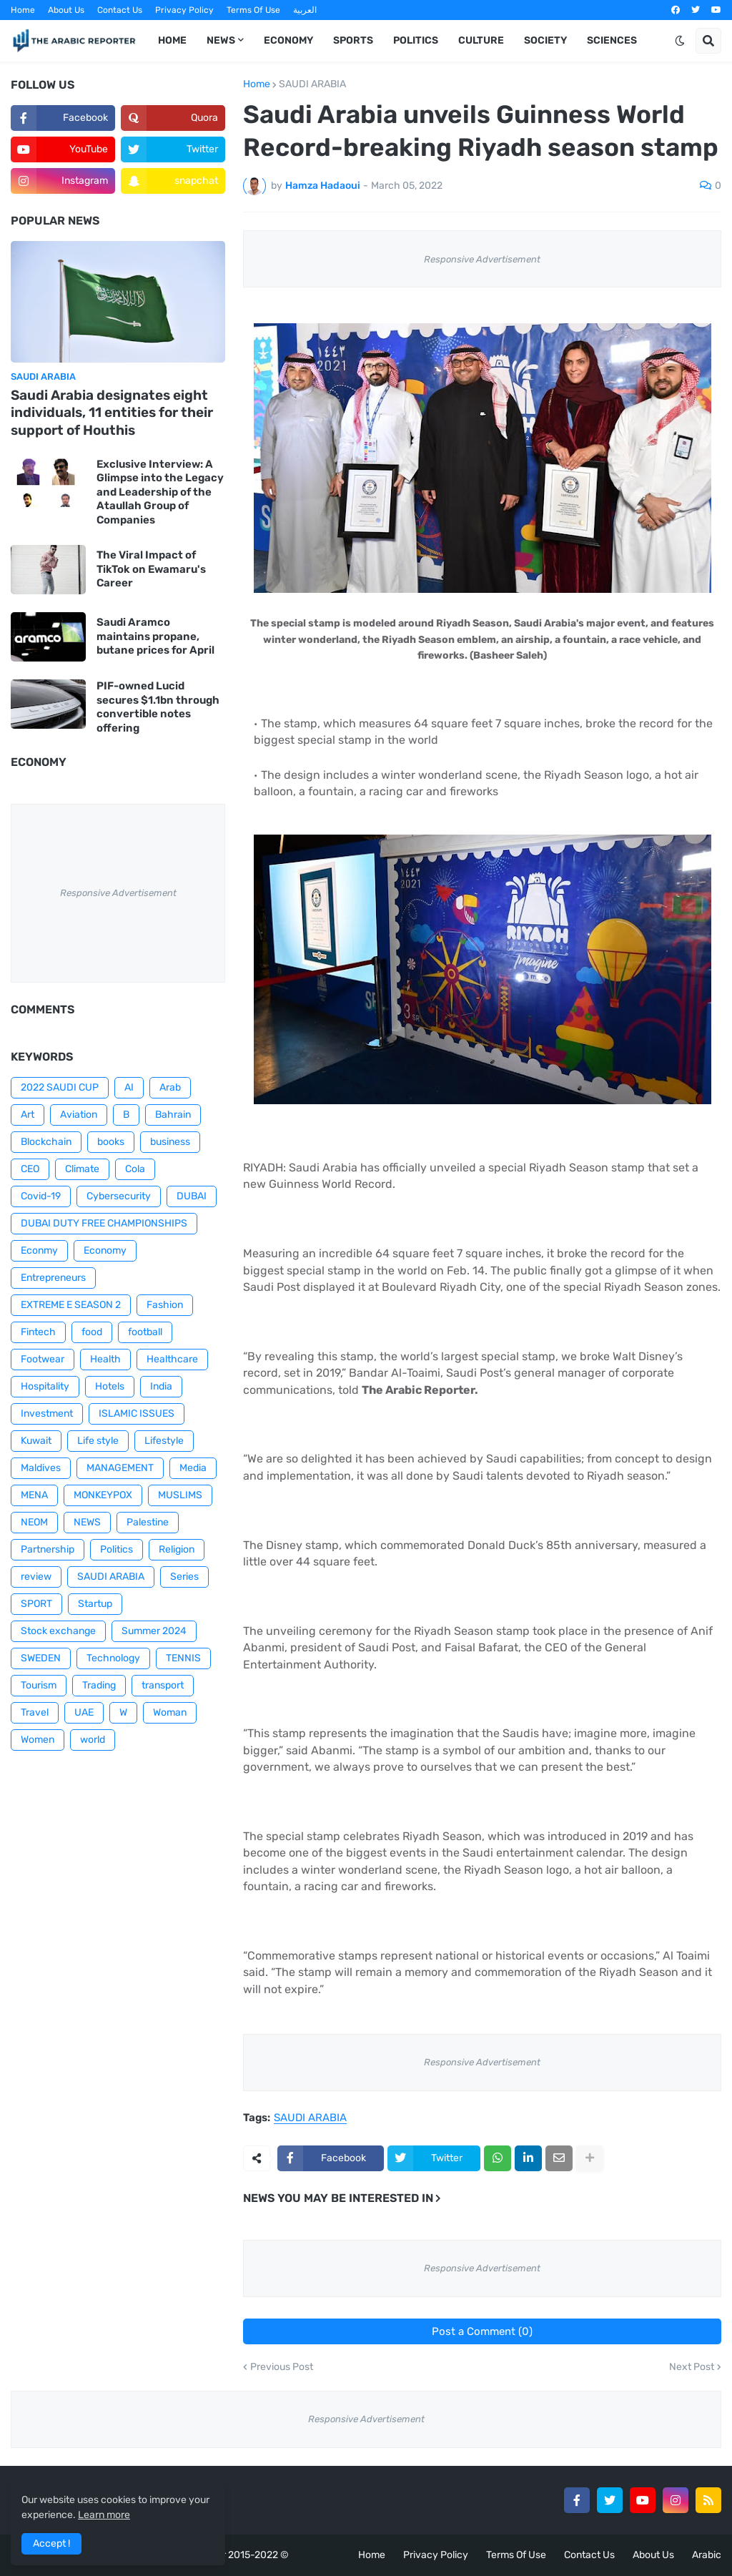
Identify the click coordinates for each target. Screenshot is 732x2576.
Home (23, 10)
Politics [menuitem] (415, 40)
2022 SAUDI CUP (60, 1087)
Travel (35, 1712)
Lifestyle (164, 1441)
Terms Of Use (253, 10)
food (91, 1332)
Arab (170, 1087)
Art (27, 1114)
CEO (30, 1169)
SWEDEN (41, 1658)
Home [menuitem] (172, 40)
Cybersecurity (118, 1196)
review (36, 1576)
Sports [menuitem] (353, 40)
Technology (113, 1658)
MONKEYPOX (103, 1495)
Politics (116, 1549)
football (145, 1332)
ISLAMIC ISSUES (136, 1413)
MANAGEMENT (120, 1468)
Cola (135, 1169)
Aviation (78, 1114)
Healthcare (172, 1359)
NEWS (87, 1522)
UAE (84, 1712)
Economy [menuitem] (288, 40)
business (170, 1142)
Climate (82, 1169)
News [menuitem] (221, 40)
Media (193, 1468)
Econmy (39, 1250)
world (92, 1740)
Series (184, 1576)
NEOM (34, 1522)
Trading (99, 1685)
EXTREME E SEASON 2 (71, 1305)
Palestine (148, 1522)
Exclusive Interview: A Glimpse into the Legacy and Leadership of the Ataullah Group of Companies (160, 492)
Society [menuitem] (545, 40)
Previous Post (281, 2367)
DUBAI (192, 1196)
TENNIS (183, 1658)
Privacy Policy (184, 10)
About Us (66, 10)
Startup (95, 1604)
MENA (34, 1495)
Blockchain (46, 1142)
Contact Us (119, 10)
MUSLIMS (180, 1495)
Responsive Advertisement (482, 259)
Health (105, 1359)
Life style (98, 1441)
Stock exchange (58, 1631)
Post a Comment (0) (482, 2331)
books (110, 1142)
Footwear (42, 1359)
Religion (176, 1549)
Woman (170, 1712)
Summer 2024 (154, 1631)
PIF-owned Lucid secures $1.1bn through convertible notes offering (158, 706)
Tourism (38, 1685)
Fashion (165, 1305)
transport (163, 1685)
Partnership (47, 1549)
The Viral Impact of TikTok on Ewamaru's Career (151, 569)
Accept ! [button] (51, 2543)
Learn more (104, 2515)
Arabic (706, 2555)
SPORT (36, 1604)
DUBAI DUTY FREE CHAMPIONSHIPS (104, 1223)
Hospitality (45, 1386)
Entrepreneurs (53, 1278)
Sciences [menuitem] (612, 40)
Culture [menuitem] (481, 40)
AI (129, 1087)
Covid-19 (41, 1196)
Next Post (691, 2367)
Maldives (41, 1468)
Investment (47, 1413)
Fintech (38, 1332)
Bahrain (173, 1114)
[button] (680, 41)
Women (37, 1740)
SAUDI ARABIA (312, 84)
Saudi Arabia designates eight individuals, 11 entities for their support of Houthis (112, 412)
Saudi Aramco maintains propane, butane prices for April (155, 636)
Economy (105, 1250)
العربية (305, 10)
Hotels (109, 1386)
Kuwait (36, 1441)
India (161, 1386)
